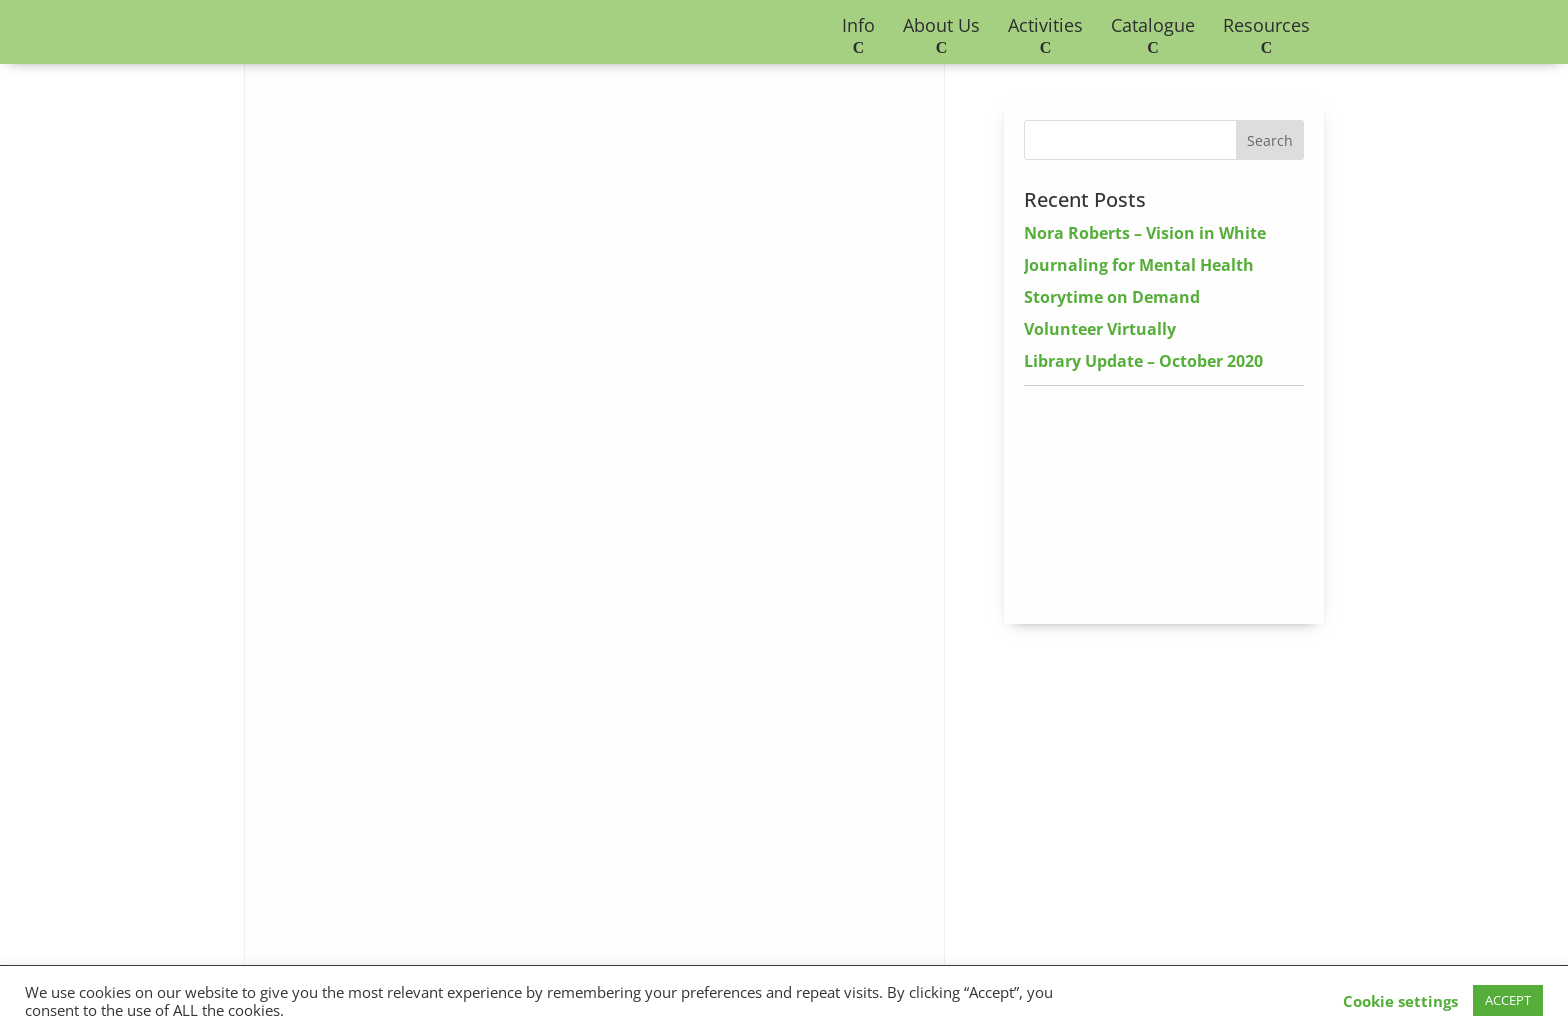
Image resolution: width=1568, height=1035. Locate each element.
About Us (941, 25)
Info (858, 25)
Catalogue (1153, 25)
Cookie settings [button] (1400, 1001)
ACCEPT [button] (1508, 1000)
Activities (1045, 25)
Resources (1266, 25)
